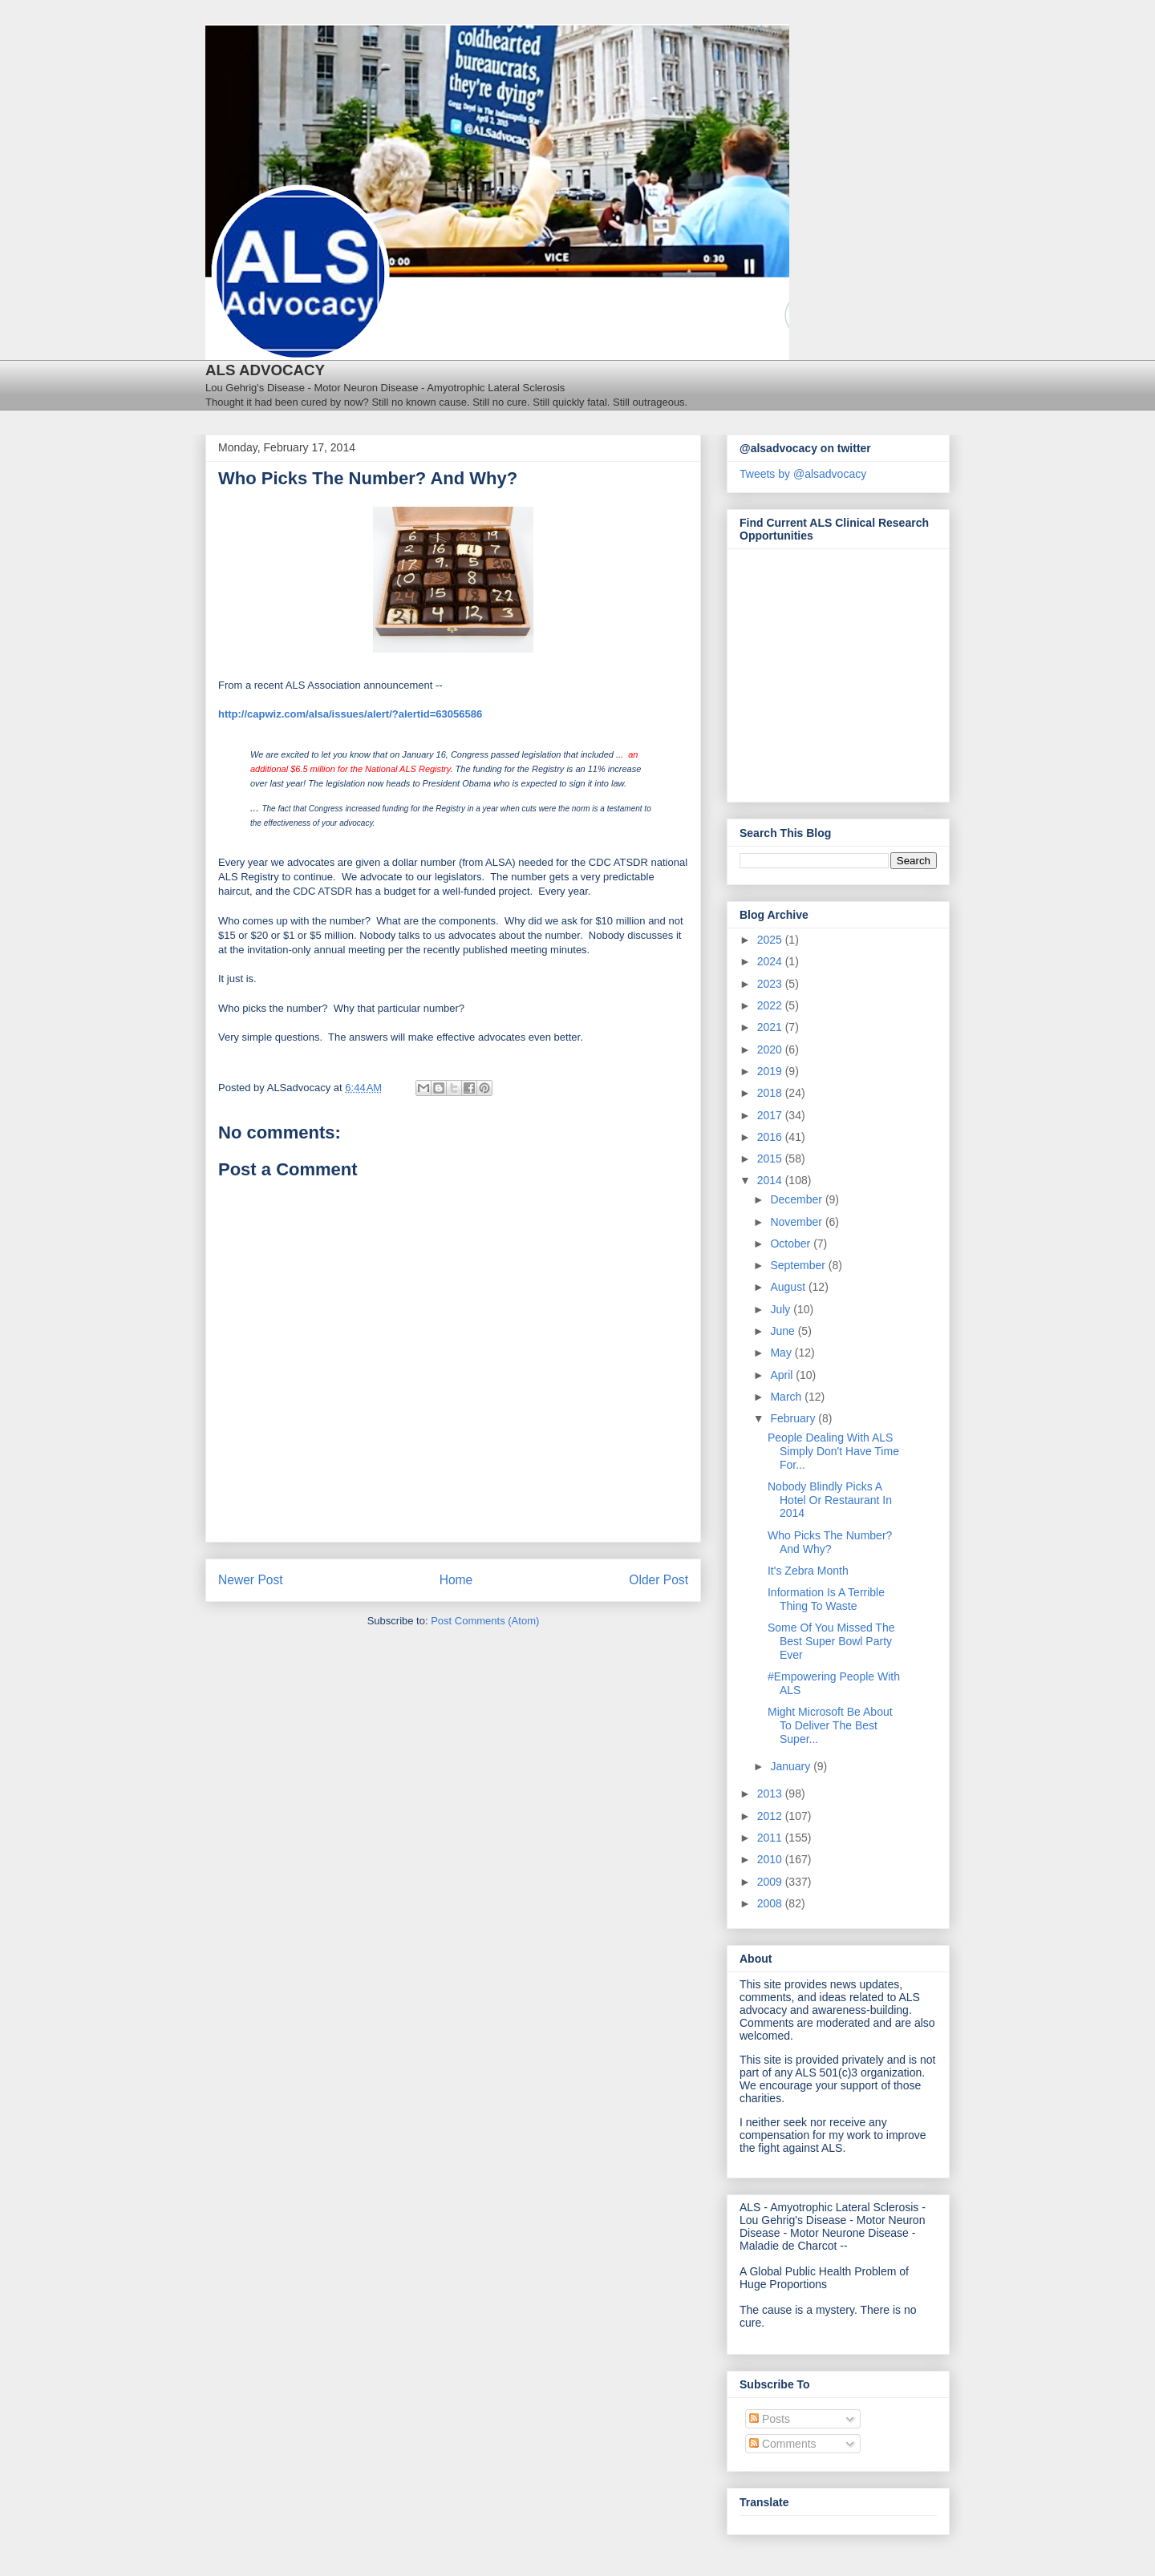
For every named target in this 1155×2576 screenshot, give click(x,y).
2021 (771, 1027)
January (791, 1766)
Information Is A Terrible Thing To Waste (826, 1599)
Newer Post (250, 1580)
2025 (771, 939)
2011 (771, 1837)
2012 (771, 1816)
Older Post (658, 1580)
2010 (771, 1859)
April (783, 1375)
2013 (771, 1793)
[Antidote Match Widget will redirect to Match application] (828, 671)
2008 (771, 1903)
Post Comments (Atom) (485, 1621)
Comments (783, 2443)
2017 (771, 1115)
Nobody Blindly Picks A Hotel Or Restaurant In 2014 (830, 1500)
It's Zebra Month (808, 1570)
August (789, 1286)
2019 (771, 1071)
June (783, 1330)
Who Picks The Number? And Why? (830, 1542)
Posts (769, 2418)
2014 (771, 1180)
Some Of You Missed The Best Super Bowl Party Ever (831, 1641)
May (782, 1352)
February (794, 1418)
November (797, 1221)
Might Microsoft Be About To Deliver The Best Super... (830, 1725)
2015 (771, 1158)
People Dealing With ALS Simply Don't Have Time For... (833, 1451)
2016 (771, 1136)
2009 (771, 1881)
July (781, 1309)
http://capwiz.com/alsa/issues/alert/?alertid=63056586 (350, 714)
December (797, 1199)
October (791, 1243)
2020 (771, 1049)
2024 (771, 961)
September (799, 1265)
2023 (771, 983)
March (787, 1396)
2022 (771, 1005)
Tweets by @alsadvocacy (803, 473)
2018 (771, 1092)
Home (456, 1580)
